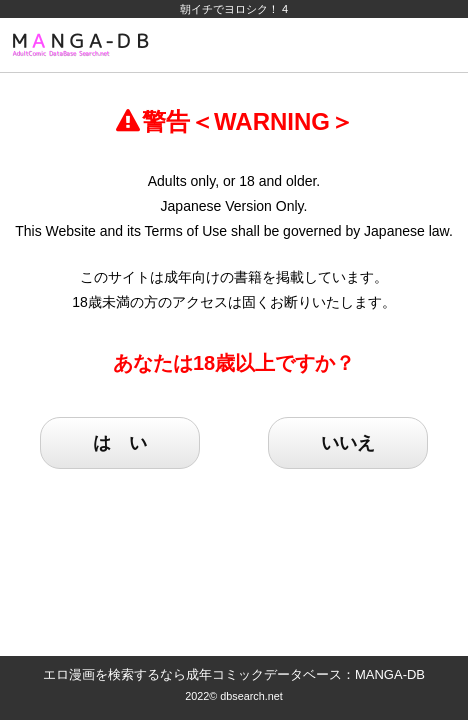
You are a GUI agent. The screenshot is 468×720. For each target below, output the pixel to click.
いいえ (348, 443)
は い (120, 443)
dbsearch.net (251, 696)
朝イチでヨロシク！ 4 (234, 9)
